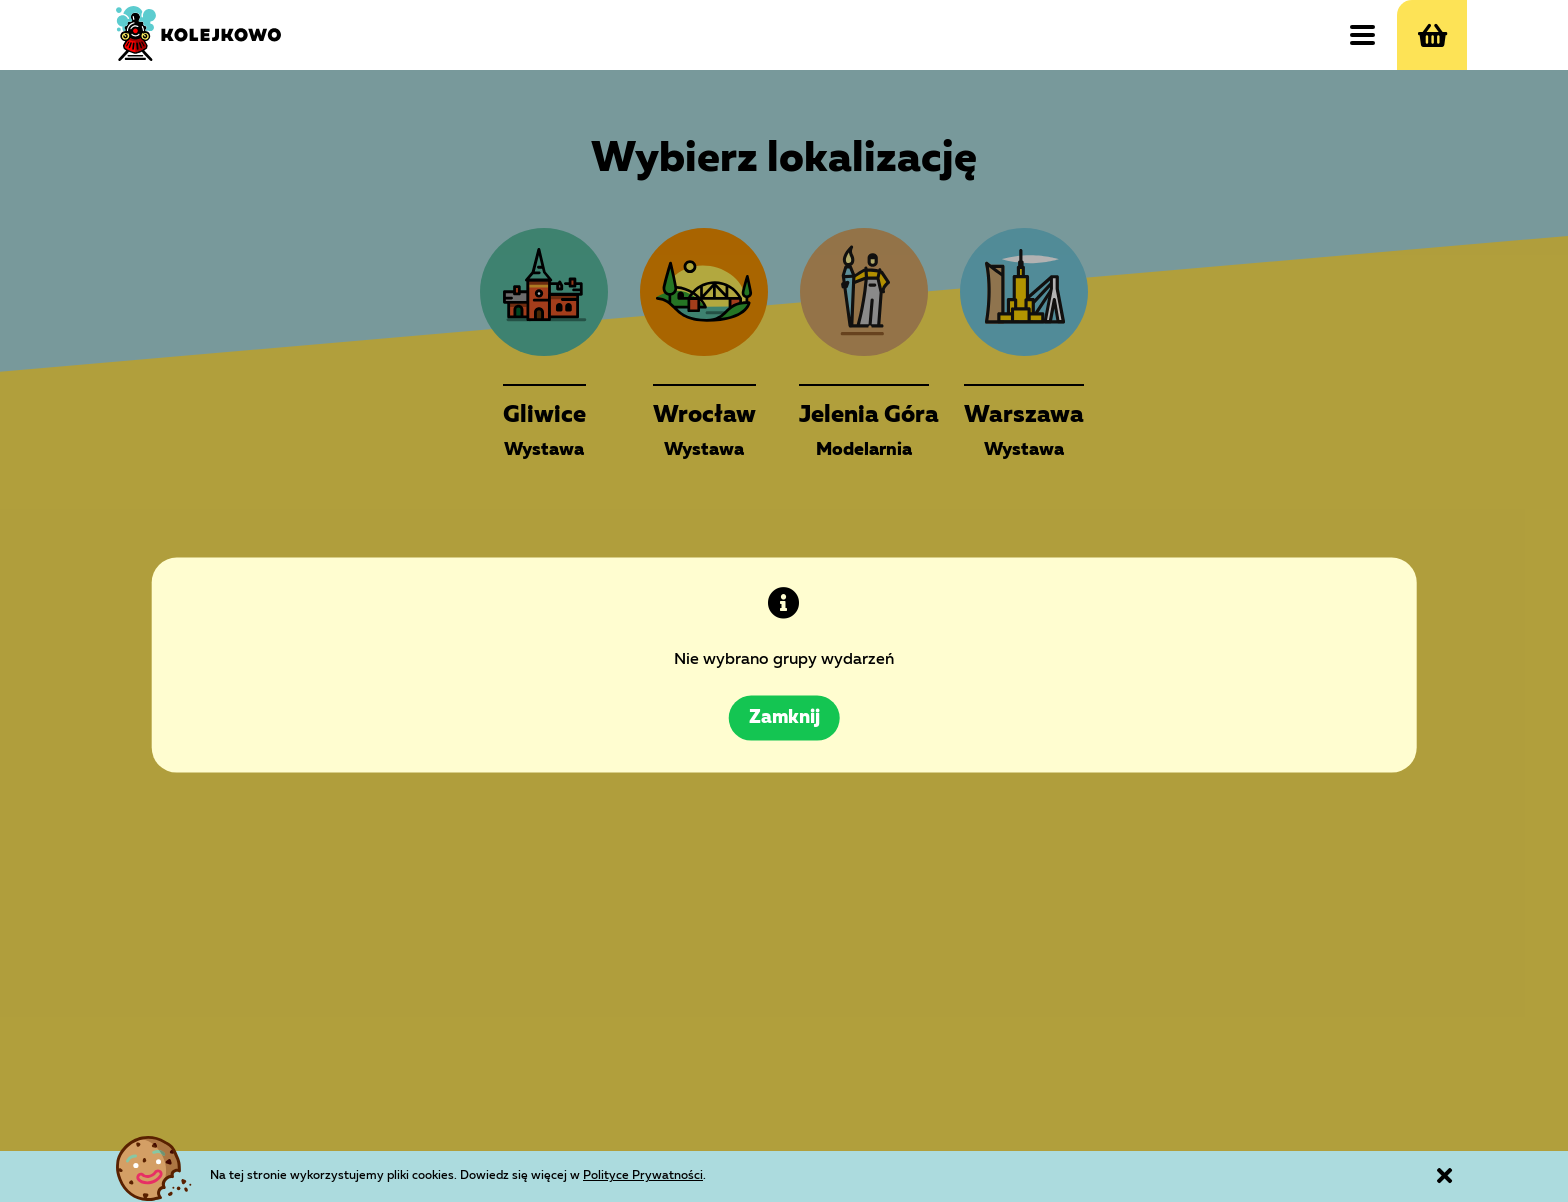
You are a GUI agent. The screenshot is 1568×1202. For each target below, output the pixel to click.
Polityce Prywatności (724, 1172)
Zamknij (784, 691)
